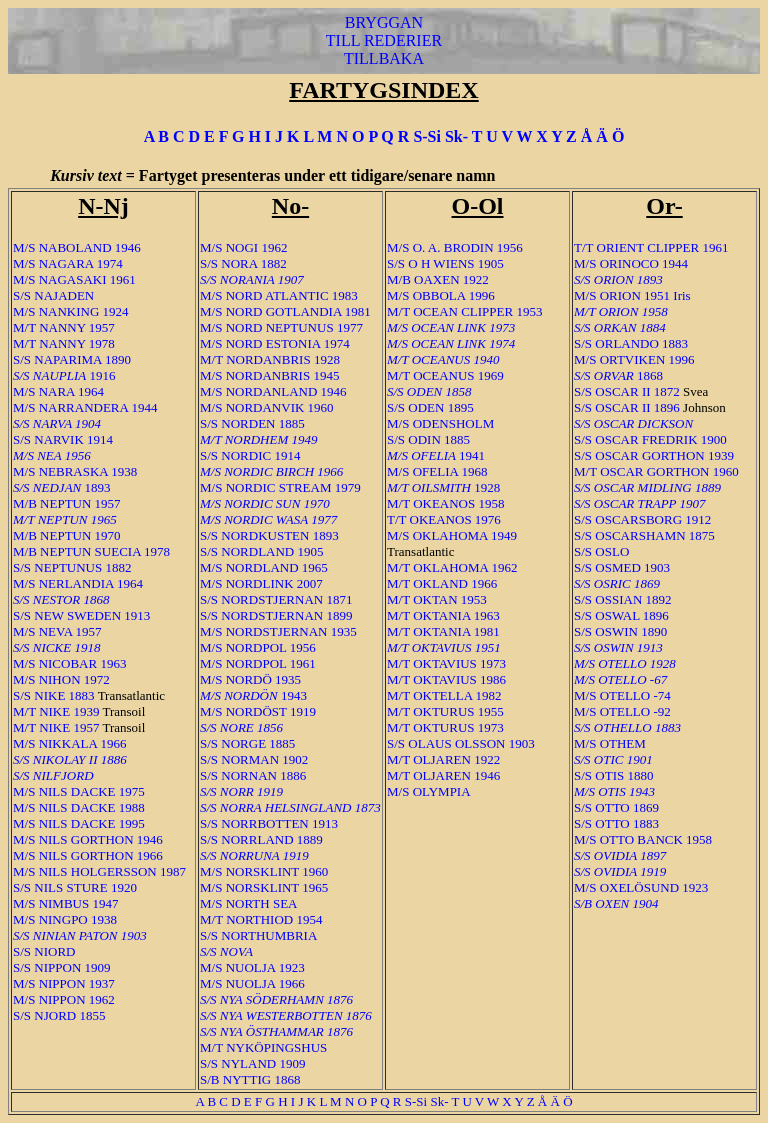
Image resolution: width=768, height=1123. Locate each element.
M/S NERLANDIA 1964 (78, 583)
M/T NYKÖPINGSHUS (263, 1047)
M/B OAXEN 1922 (438, 279)
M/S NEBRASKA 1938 (75, 471)
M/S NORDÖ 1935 (250, 679)
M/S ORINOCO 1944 (631, 263)
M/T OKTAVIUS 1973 (446, 663)
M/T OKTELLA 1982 (444, 695)
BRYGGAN (384, 22)
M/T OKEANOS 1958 (446, 503)
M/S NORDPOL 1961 (258, 663)
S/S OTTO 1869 (616, 807)
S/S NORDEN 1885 (252, 423)
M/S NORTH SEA (248, 903)
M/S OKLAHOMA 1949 (452, 535)
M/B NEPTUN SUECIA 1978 (91, 551)
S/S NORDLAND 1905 (262, 551)
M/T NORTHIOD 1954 (261, 919)
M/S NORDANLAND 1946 (273, 391)
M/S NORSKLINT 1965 (264, 887)
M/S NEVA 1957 (57, 631)
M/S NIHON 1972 (61, 679)
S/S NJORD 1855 (59, 1015)
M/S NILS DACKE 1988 (79, 807)
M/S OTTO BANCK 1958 (643, 839)
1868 (618, 375)
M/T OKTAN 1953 (437, 599)
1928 (443, 487)
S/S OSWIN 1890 (620, 631)
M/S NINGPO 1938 (65, 919)
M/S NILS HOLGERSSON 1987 (99, 871)
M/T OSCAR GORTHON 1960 (656, 471)
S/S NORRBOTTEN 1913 (269, 823)
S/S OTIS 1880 (613, 775)
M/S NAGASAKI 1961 (74, 279)
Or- (664, 206)
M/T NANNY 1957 (64, 327)
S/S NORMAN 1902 (254, 759)
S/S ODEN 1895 (430, 407)
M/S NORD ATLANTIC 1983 (279, 295)
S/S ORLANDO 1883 (631, 343)
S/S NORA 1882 (243, 263)
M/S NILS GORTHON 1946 (88, 839)
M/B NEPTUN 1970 (67, 535)
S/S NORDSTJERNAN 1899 (276, 615)
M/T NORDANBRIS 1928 (270, 359)
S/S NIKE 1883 (54, 695)
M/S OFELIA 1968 (437, 471)
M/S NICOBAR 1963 (69, 663)
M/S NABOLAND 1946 (77, 247)
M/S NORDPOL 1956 (258, 647)
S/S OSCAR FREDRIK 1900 (650, 439)
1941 (436, 455)
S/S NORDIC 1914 (250, 455)
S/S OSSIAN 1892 (623, 599)
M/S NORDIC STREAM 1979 (280, 487)
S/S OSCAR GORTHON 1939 (654, 455)
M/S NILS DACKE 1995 (79, 823)
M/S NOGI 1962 (243, 247)
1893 (62, 487)
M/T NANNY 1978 (64, 343)
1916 (64, 375)
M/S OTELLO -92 (622, 711)
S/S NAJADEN (53, 295)
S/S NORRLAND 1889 (261, 839)
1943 (253, 695)
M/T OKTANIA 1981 (443, 631)
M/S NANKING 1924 (71, 311)
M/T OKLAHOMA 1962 (452, 567)
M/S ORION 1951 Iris (632, 295)
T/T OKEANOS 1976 (444, 519)
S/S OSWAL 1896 (621, 615)
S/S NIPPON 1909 (62, 967)
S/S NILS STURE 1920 (75, 887)
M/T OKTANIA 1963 (443, 615)
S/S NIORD (44, 951)
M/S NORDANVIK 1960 (267, 407)
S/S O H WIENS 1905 (445, 263)
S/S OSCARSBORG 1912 (642, 519)
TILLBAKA (384, 58)
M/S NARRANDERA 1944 (85, 407)
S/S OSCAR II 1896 (627, 407)
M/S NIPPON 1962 (64, 999)
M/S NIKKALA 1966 (69, 743)
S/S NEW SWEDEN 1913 (81, 615)
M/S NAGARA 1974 (68, 263)
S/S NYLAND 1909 (252, 1063)
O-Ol (478, 206)
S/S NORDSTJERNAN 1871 (276, 599)
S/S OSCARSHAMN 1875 (644, 535)
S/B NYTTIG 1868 (250, 1079)
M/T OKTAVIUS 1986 (446, 679)
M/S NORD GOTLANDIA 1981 (285, 311)
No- (290, 206)
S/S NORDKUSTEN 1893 (269, 535)
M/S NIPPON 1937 (64, 983)
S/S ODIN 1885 (428, 439)
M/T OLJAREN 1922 (443, 759)
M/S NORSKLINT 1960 (264, 871)
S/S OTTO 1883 (616, 823)
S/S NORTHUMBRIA (258, 935)
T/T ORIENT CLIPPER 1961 (651, 247)
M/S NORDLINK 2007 (261, 583)
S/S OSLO (601, 551)
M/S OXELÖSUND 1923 (641, 887)
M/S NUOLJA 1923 (252, 967)
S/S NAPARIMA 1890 (72, 359)
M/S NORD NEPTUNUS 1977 (281, 327)
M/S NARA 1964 (58, 391)
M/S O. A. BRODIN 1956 (455, 247)
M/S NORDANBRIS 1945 (269, 375)
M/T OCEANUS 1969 (445, 375)
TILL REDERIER (384, 40)
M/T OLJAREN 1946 (443, 775)
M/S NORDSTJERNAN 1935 (278, 631)
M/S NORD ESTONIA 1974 (275, 343)
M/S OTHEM (610, 743)
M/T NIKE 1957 (56, 727)
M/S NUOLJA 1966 (252, 983)
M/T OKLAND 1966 (442, 583)
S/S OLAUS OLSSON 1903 (461, 743)
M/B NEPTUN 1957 (67, 503)
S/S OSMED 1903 (622, 567)
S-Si (427, 136)
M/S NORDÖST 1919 (258, 711)
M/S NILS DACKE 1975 (79, 791)
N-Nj (103, 206)
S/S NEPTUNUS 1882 (72, 567)
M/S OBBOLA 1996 (441, 295)
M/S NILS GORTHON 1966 (88, 855)
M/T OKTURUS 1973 (445, 727)
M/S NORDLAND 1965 (264, 567)
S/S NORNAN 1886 (253, 775)
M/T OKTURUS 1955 (445, 711)
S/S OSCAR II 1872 (627, 391)
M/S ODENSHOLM (440, 423)
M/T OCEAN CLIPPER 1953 (464, 311)
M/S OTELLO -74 (622, 695)
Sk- (456, 136)
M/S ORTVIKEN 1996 (634, 359)
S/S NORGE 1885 (247, 743)
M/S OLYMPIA (429, 791)
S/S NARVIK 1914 (63, 439)
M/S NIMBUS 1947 (65, 903)
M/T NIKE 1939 (56, 711)
